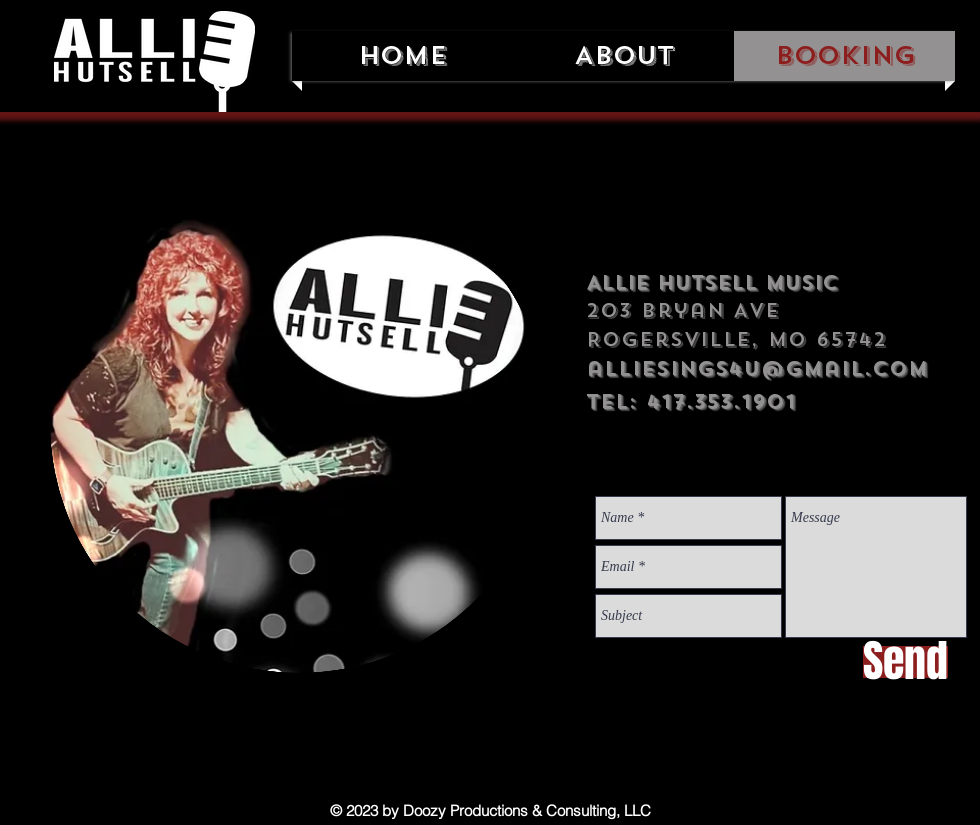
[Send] (905, 662)
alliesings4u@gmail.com (757, 368)
